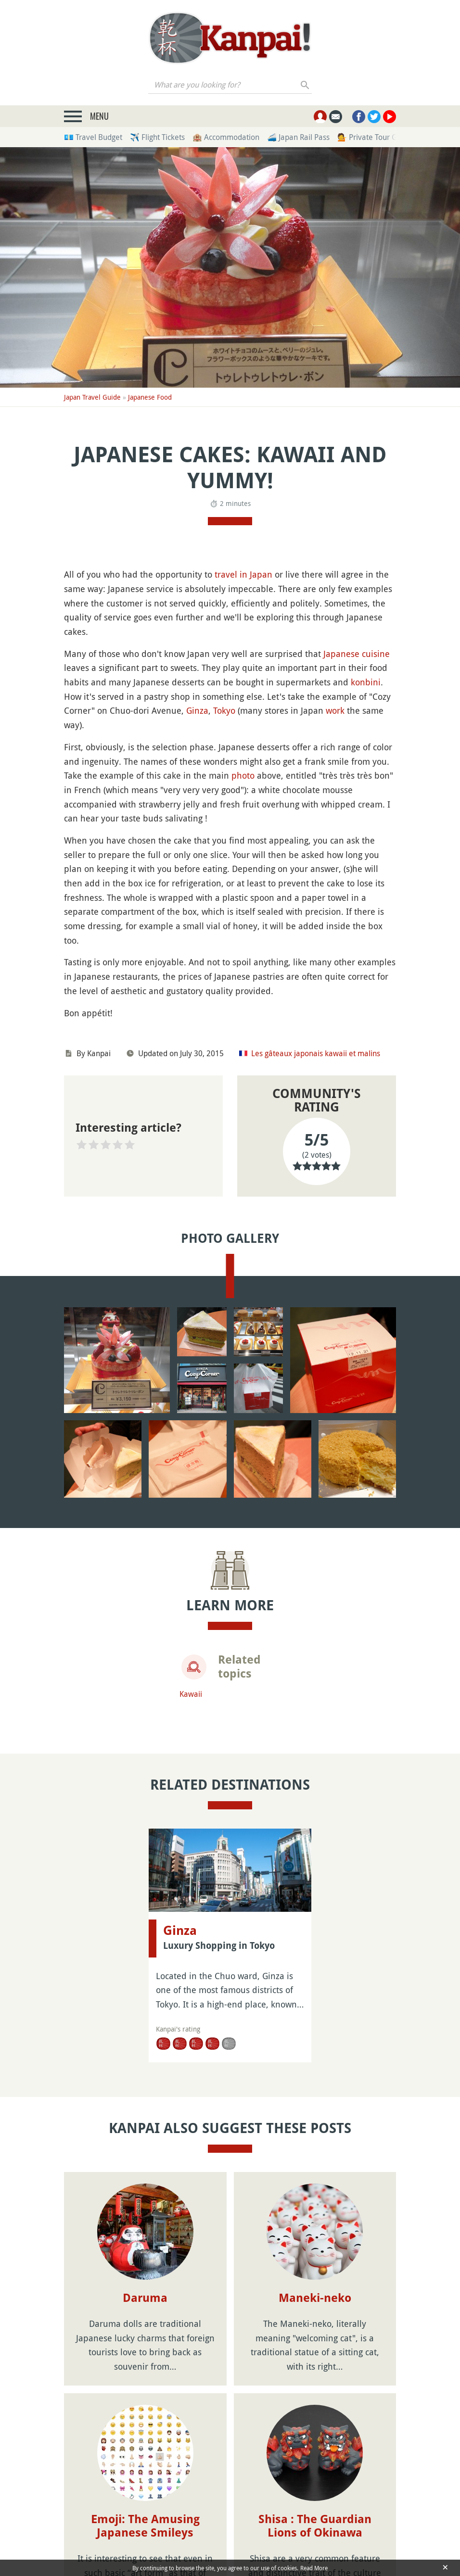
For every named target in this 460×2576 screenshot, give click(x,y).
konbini (366, 682)
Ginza (197, 710)
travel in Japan (243, 574)
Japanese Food (150, 397)
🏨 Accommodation (225, 137)
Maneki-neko (315, 2298)
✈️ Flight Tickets (157, 137)
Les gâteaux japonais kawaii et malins (315, 1053)
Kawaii (190, 1694)
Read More (314, 2568)
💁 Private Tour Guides (376, 137)
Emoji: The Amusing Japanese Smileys (145, 2526)
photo (243, 775)
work (335, 710)
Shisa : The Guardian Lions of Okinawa (314, 2526)
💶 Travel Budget (93, 137)
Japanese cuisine (356, 653)
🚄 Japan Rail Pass (298, 137)
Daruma (145, 2298)
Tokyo (224, 710)
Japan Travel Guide (92, 397)
